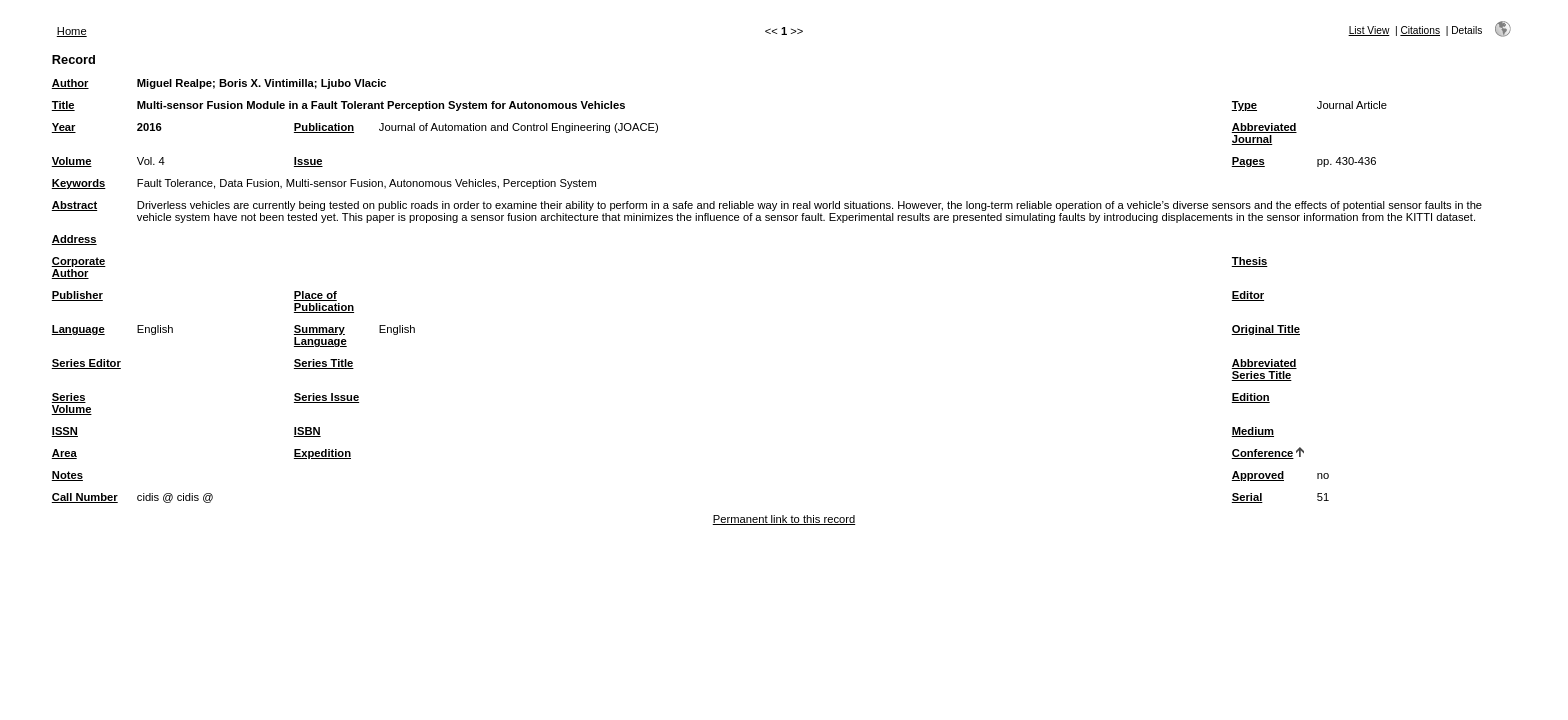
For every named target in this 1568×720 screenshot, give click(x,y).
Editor (1248, 295)
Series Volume (72, 403)
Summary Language (320, 335)
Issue (308, 161)
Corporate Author (78, 267)
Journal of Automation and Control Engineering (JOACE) (519, 127)
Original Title (1266, 329)
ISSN (65, 431)
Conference (1263, 453)
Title (63, 105)
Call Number (85, 497)
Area (64, 453)
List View (1369, 30)
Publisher (77, 295)
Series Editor (86, 363)
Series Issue (326, 397)
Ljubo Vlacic (354, 83)
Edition (1251, 397)
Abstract (74, 205)
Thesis (1249, 261)
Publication (324, 127)
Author (70, 83)
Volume (72, 161)
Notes (67, 475)
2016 (149, 127)
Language (78, 329)
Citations (1420, 30)
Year (64, 127)
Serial (1247, 497)
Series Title (324, 363)
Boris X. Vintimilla (266, 83)
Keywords (78, 183)
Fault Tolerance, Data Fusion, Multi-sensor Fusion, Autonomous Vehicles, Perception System (367, 183)
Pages (1248, 161)
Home (72, 31)
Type (1244, 105)
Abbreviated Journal (1264, 133)
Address (74, 239)
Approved (1258, 475)
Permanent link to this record (784, 519)
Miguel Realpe (174, 83)
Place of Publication (324, 301)
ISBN (307, 431)
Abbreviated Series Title (1264, 369)
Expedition (322, 453)
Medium (1253, 431)
